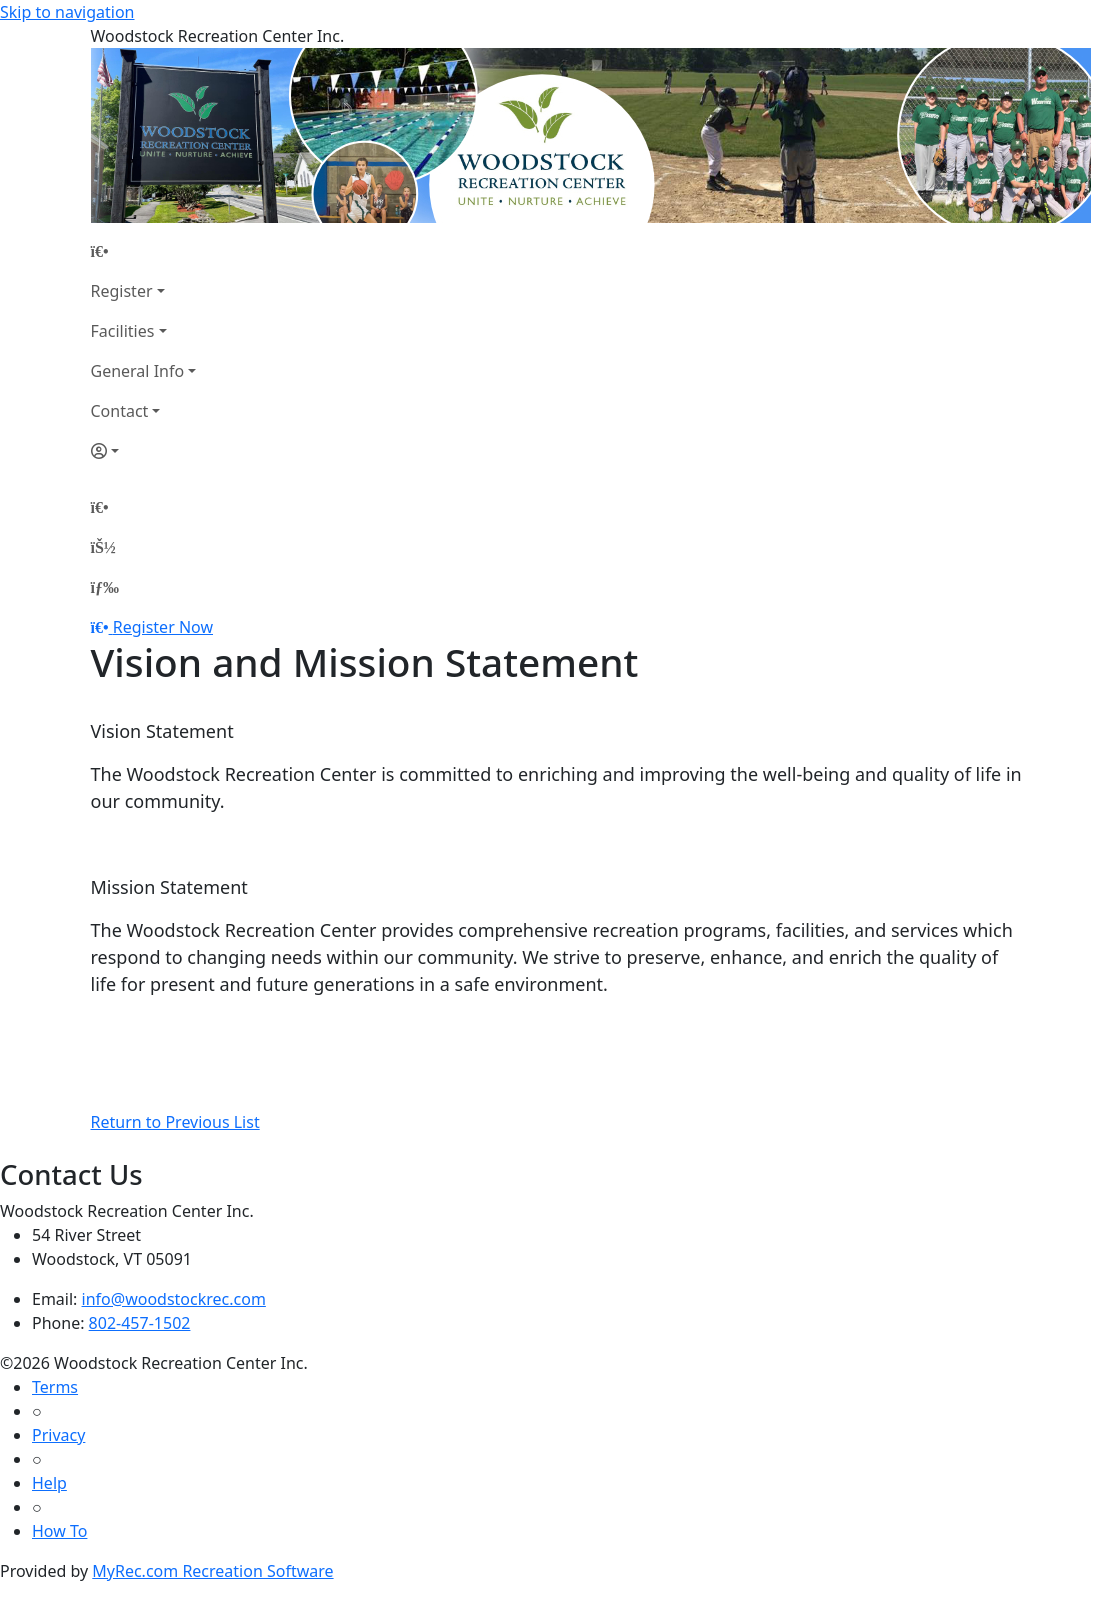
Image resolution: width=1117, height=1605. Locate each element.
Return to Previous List (175, 1122)
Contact (120, 411)
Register (122, 291)
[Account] (144, 451)
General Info (138, 371)
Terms (55, 1387)
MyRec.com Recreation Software (212, 1571)
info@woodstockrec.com (174, 1299)
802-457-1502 (140, 1323)
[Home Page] (144, 251)
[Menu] (105, 587)
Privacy (58, 1435)
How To (59, 1531)
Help (49, 1483)
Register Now (163, 627)
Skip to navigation (67, 12)
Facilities (123, 331)
